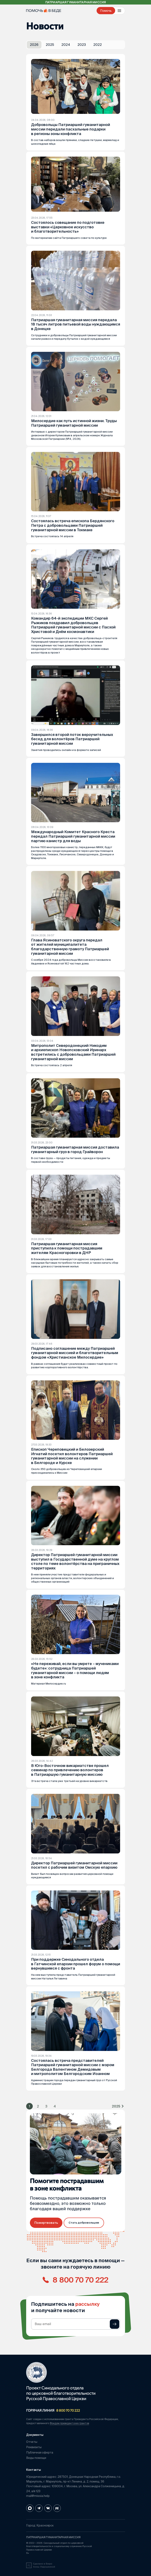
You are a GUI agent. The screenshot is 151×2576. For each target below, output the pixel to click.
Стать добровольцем (84, 2222)
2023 (81, 44)
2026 (34, 44)
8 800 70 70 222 (68, 2410)
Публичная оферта (39, 2452)
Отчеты (31, 2441)
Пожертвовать (46, 2222)
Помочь (106, 10)
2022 (97, 44)
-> (114, 2324)
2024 (65, 44)
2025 (50, 44)
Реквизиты (34, 2447)
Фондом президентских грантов (69, 2423)
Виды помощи (36, 2457)
